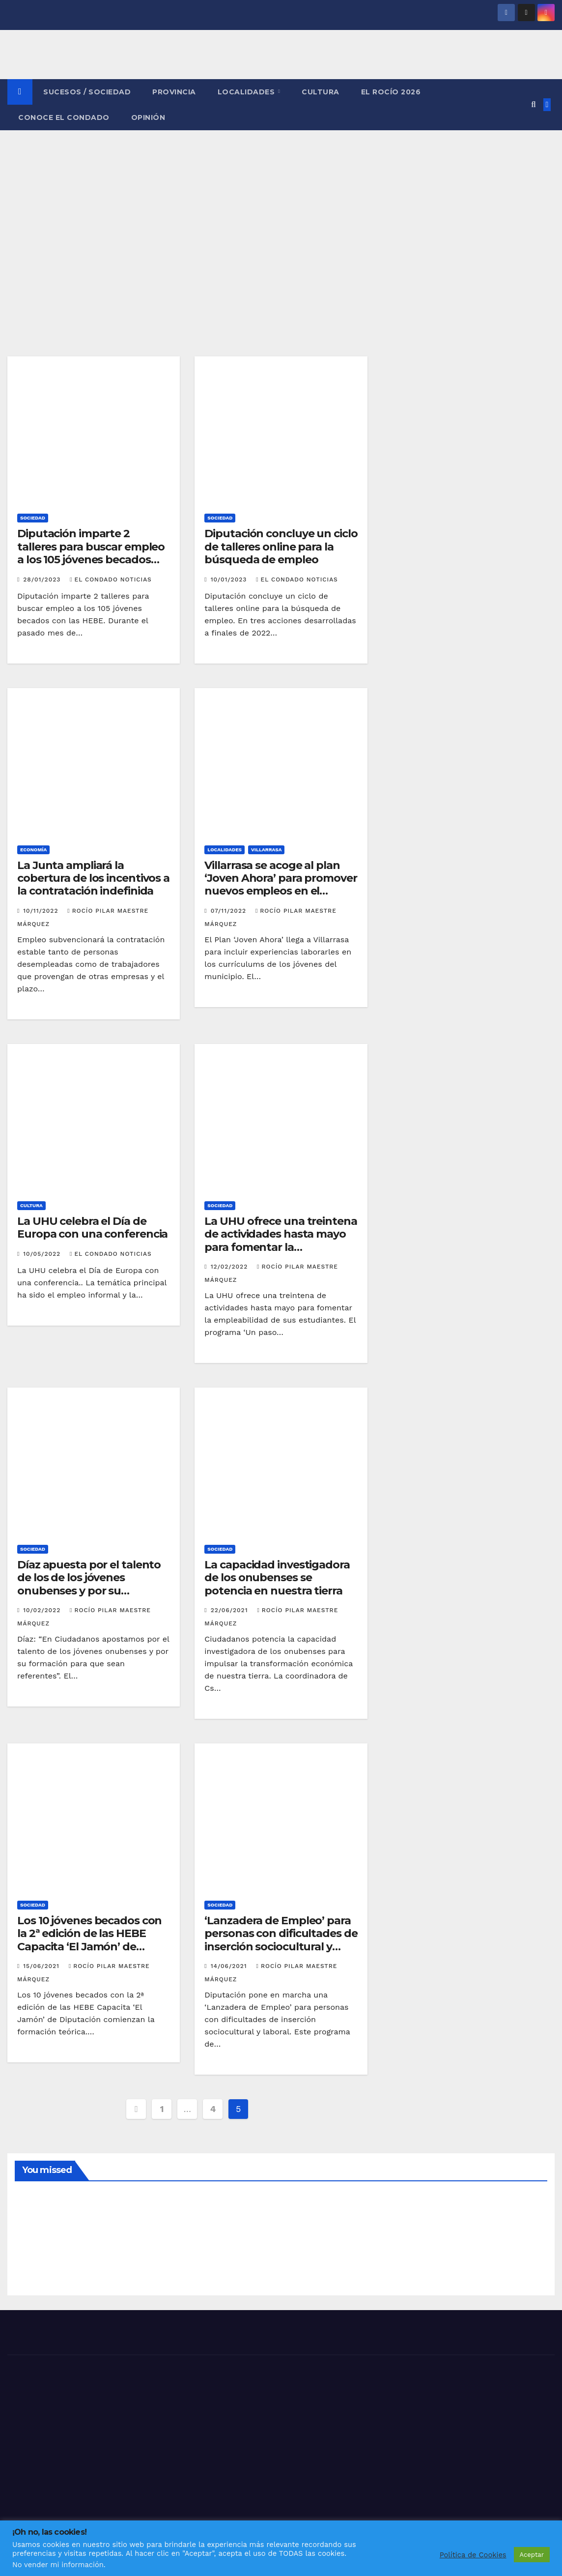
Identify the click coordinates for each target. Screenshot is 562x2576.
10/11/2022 (41, 910)
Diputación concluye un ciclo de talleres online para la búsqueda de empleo (280, 546)
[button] (533, 104)
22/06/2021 (231, 1610)
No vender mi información (58, 2564)
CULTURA (320, 91)
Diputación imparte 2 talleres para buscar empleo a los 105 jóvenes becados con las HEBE (91, 553)
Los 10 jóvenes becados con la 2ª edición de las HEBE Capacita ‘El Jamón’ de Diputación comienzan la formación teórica (89, 1946)
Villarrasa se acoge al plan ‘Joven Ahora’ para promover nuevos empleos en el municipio (280, 885)
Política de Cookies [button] (473, 2554)
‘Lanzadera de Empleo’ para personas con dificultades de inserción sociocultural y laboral (280, 1940)
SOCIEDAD (32, 518)
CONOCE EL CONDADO (64, 117)
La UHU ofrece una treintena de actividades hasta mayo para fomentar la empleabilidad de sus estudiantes (280, 1247)
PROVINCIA (174, 91)
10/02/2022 (43, 1610)
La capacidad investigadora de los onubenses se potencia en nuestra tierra (276, 1577)
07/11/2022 (230, 910)
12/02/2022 (230, 1266)
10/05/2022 (43, 1253)
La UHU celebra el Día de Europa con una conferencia (92, 1228)
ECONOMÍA (33, 849)
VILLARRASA (266, 849)
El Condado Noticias (111, 579)
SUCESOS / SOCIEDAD (87, 91)
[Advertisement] (281, 204)
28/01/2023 (43, 579)
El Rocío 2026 (391, 91)
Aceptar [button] (532, 2554)
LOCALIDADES (247, 91)
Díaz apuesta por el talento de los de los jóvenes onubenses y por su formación (89, 1584)
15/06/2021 (42, 1966)
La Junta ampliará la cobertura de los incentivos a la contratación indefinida (93, 878)
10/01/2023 (230, 579)
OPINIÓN (148, 117)
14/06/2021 (230, 1966)
